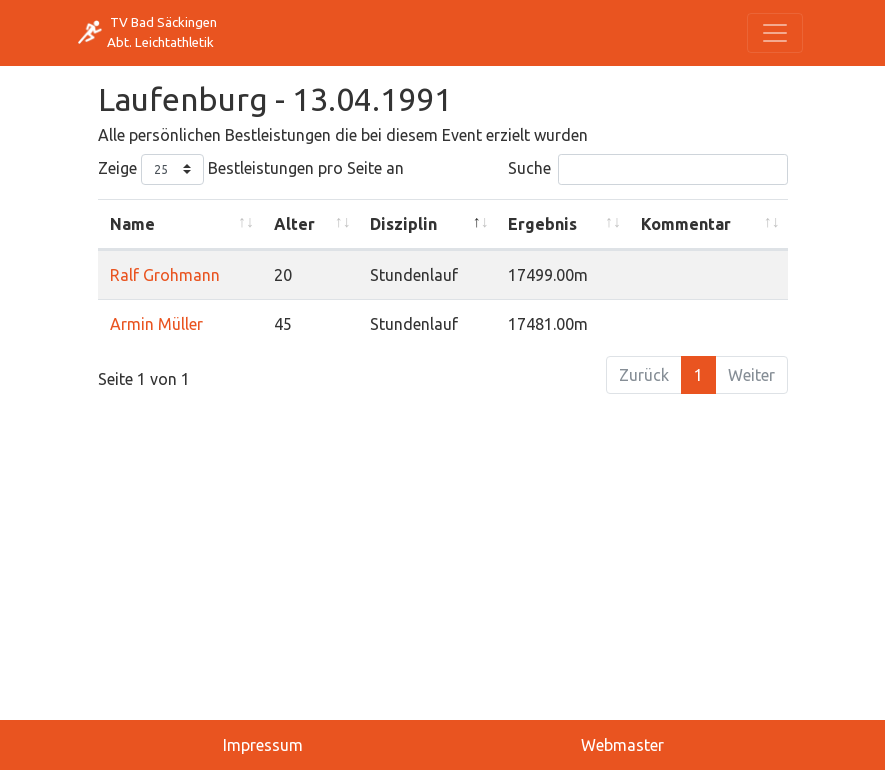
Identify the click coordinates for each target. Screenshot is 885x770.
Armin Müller (156, 324)
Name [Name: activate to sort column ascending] (132, 224)
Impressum (263, 745)
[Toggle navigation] (775, 33)
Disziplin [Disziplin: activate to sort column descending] (403, 224)
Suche (648, 169)
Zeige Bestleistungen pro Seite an (251, 169)
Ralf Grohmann (165, 275)
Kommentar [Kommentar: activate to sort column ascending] (686, 224)
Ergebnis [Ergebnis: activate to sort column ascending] (542, 224)
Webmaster (622, 745)
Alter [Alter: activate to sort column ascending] (294, 224)
